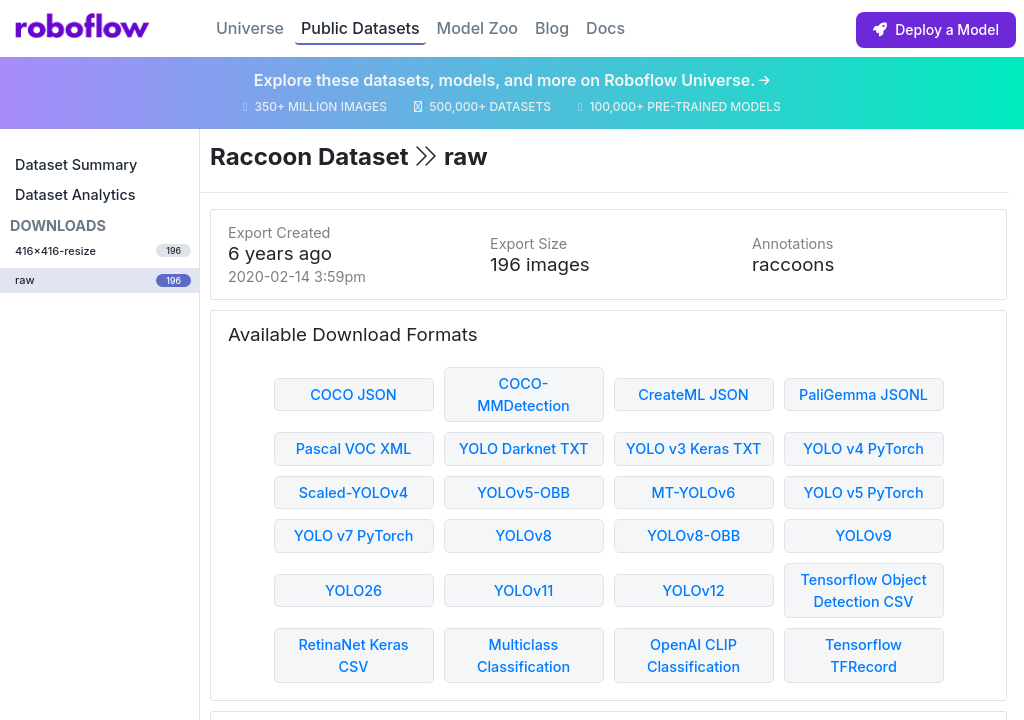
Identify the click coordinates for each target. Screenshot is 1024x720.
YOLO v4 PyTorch (863, 448)
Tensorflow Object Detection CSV (863, 590)
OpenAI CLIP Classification (693, 655)
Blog (552, 28)
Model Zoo (477, 28)
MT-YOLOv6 (694, 492)
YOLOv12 (693, 590)
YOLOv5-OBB (523, 492)
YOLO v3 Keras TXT (694, 448)
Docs (605, 28)
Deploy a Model (936, 29)
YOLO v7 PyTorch (354, 535)
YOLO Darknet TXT (524, 448)
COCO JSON (353, 394)
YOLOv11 (524, 590)
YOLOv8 (523, 535)
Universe (250, 28)
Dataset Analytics (75, 194)
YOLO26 (353, 590)
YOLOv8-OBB (693, 535)
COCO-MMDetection (523, 394)
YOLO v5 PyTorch (863, 492)
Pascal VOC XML (354, 448)
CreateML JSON (693, 394)
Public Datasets (360, 28)
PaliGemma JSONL (863, 394)
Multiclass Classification (523, 655)
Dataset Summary (76, 164)
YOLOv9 (863, 535)
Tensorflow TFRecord (863, 655)
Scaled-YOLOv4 (353, 492)
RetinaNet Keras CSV (353, 655)
